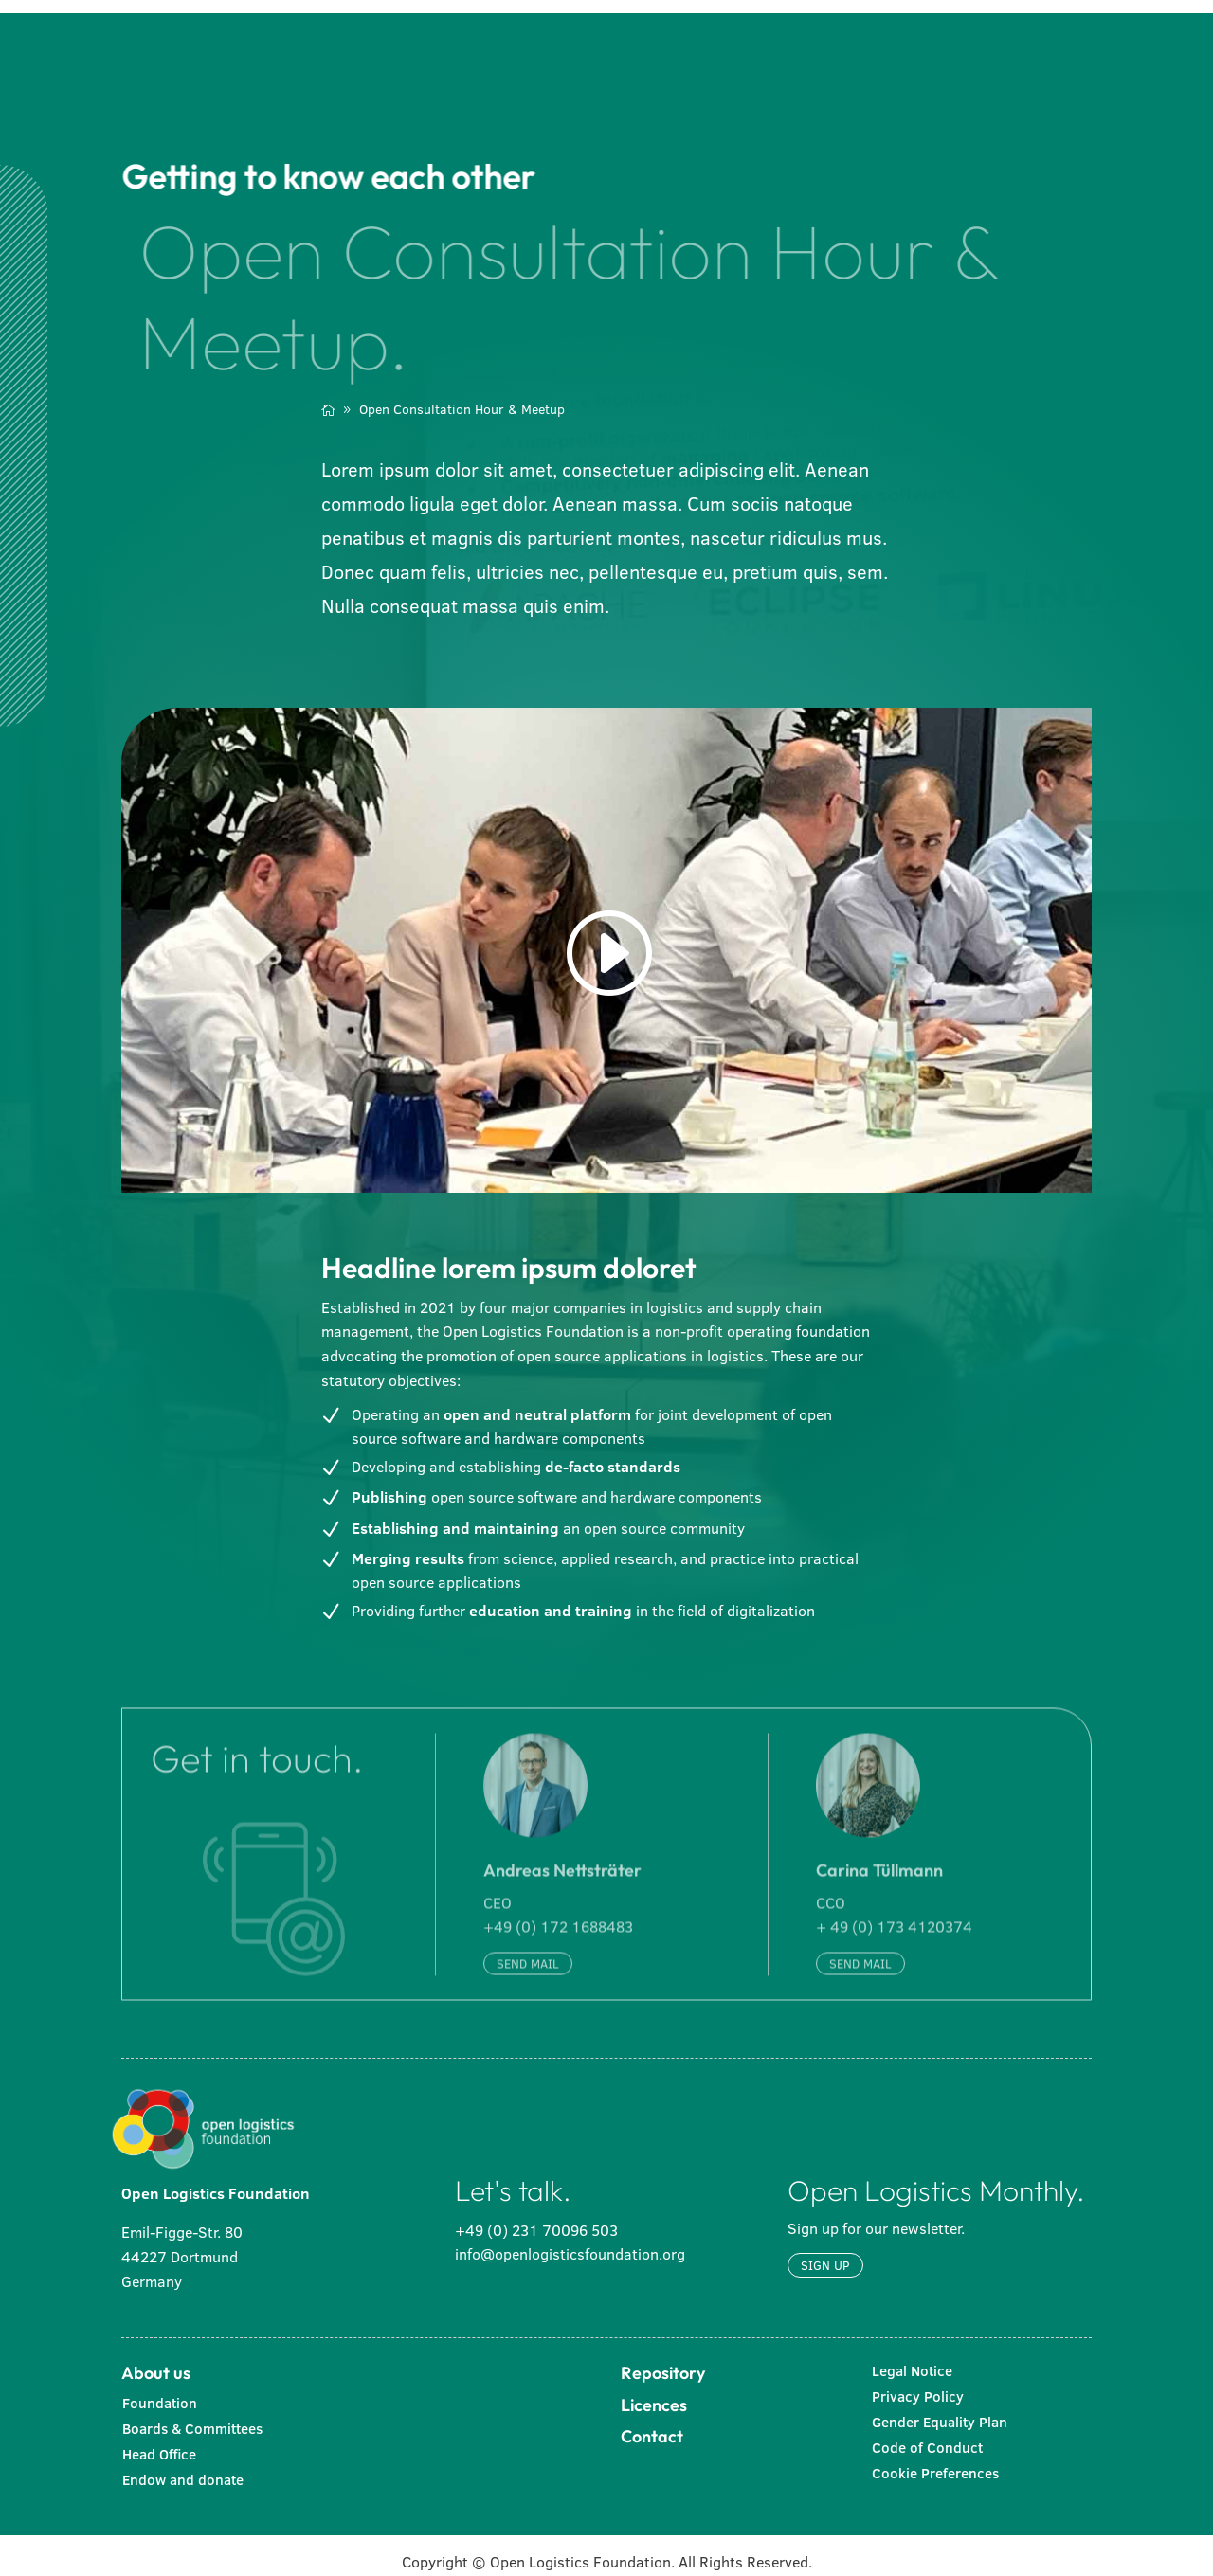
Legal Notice (912, 2357)
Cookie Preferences (935, 2459)
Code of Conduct (927, 2433)
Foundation (159, 2389)
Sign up (825, 2251)
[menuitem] (444, 40)
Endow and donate (183, 2466)
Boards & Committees (192, 2414)
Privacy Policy (918, 2382)
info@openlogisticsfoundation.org (570, 2239)
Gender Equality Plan (939, 2408)
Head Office (159, 2440)
